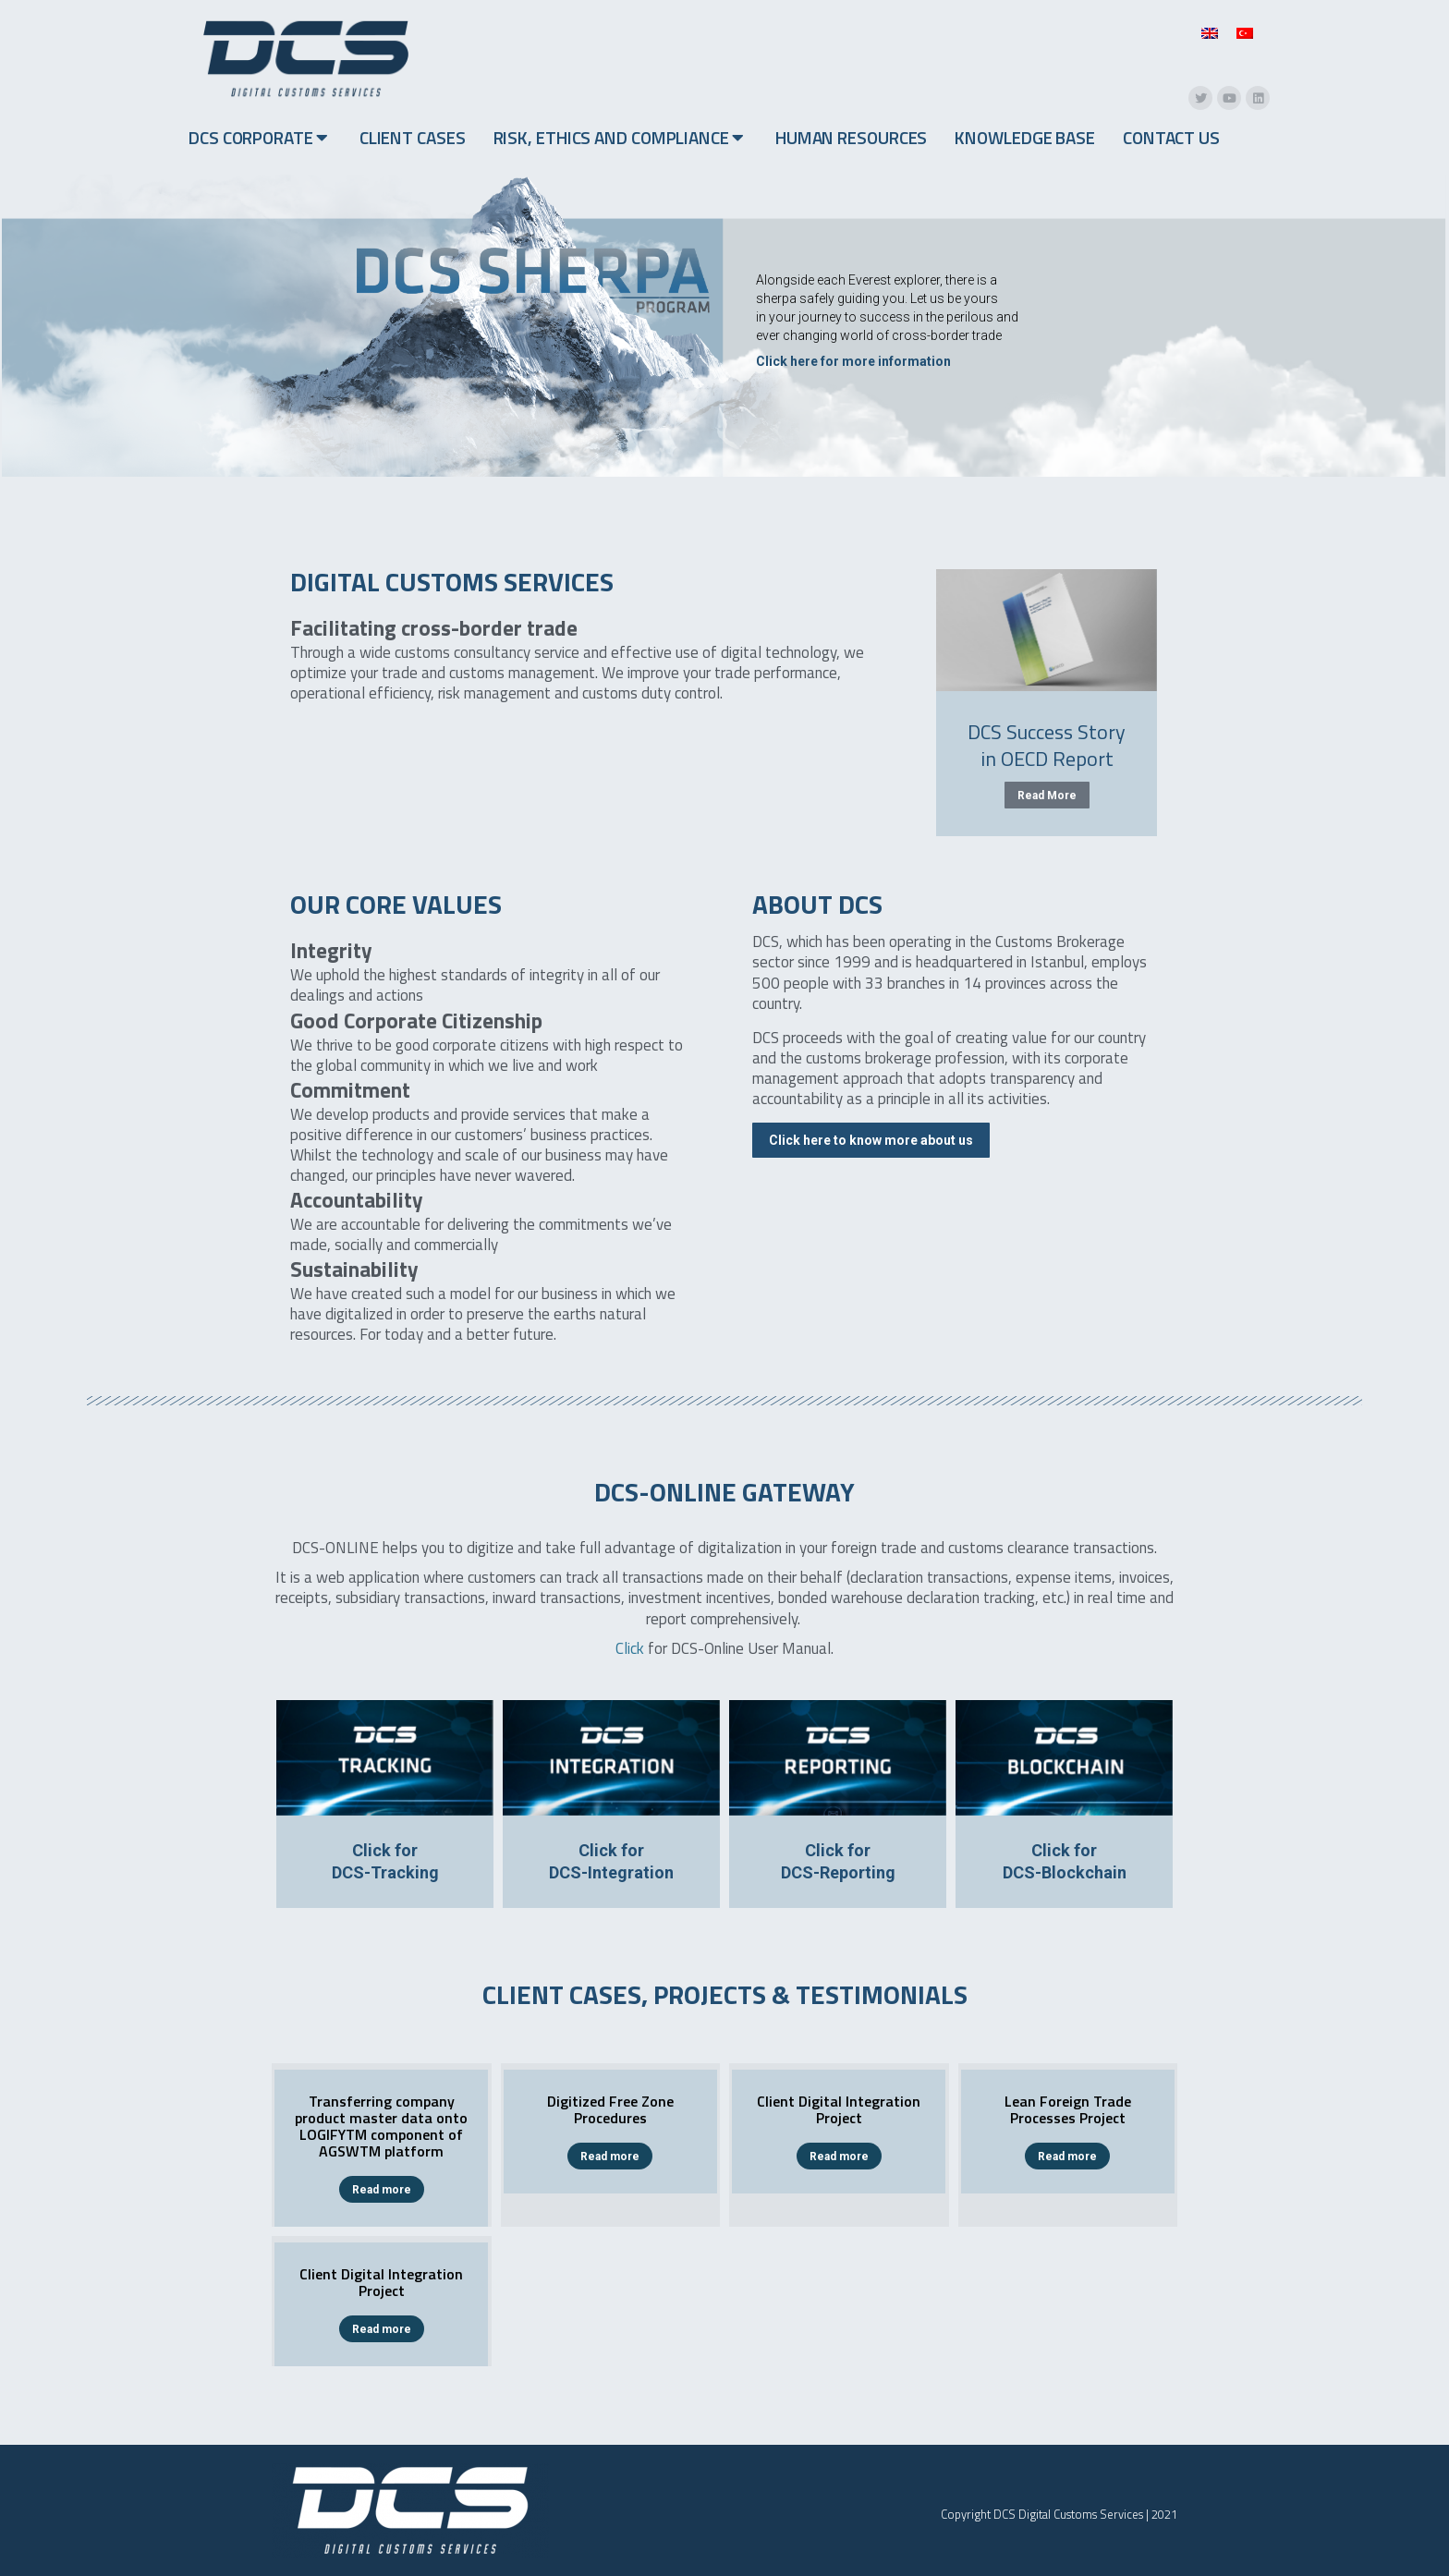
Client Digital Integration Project (838, 2109)
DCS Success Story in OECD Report (1047, 745)
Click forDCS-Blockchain (1064, 1861)
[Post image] (1046, 630)
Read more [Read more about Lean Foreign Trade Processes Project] (1067, 2156)
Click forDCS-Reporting (838, 1861)
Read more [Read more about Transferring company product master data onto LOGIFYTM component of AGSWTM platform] (381, 2189)
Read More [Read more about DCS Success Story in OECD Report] (1047, 795)
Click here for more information (853, 361)
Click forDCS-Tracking (385, 1861)
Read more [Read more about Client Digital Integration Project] (839, 2156)
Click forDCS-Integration (611, 1861)
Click (629, 1648)
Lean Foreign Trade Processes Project (1068, 2109)
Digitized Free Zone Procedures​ (610, 2109)
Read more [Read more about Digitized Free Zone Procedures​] (609, 2156)
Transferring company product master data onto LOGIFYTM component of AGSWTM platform (381, 2126)
